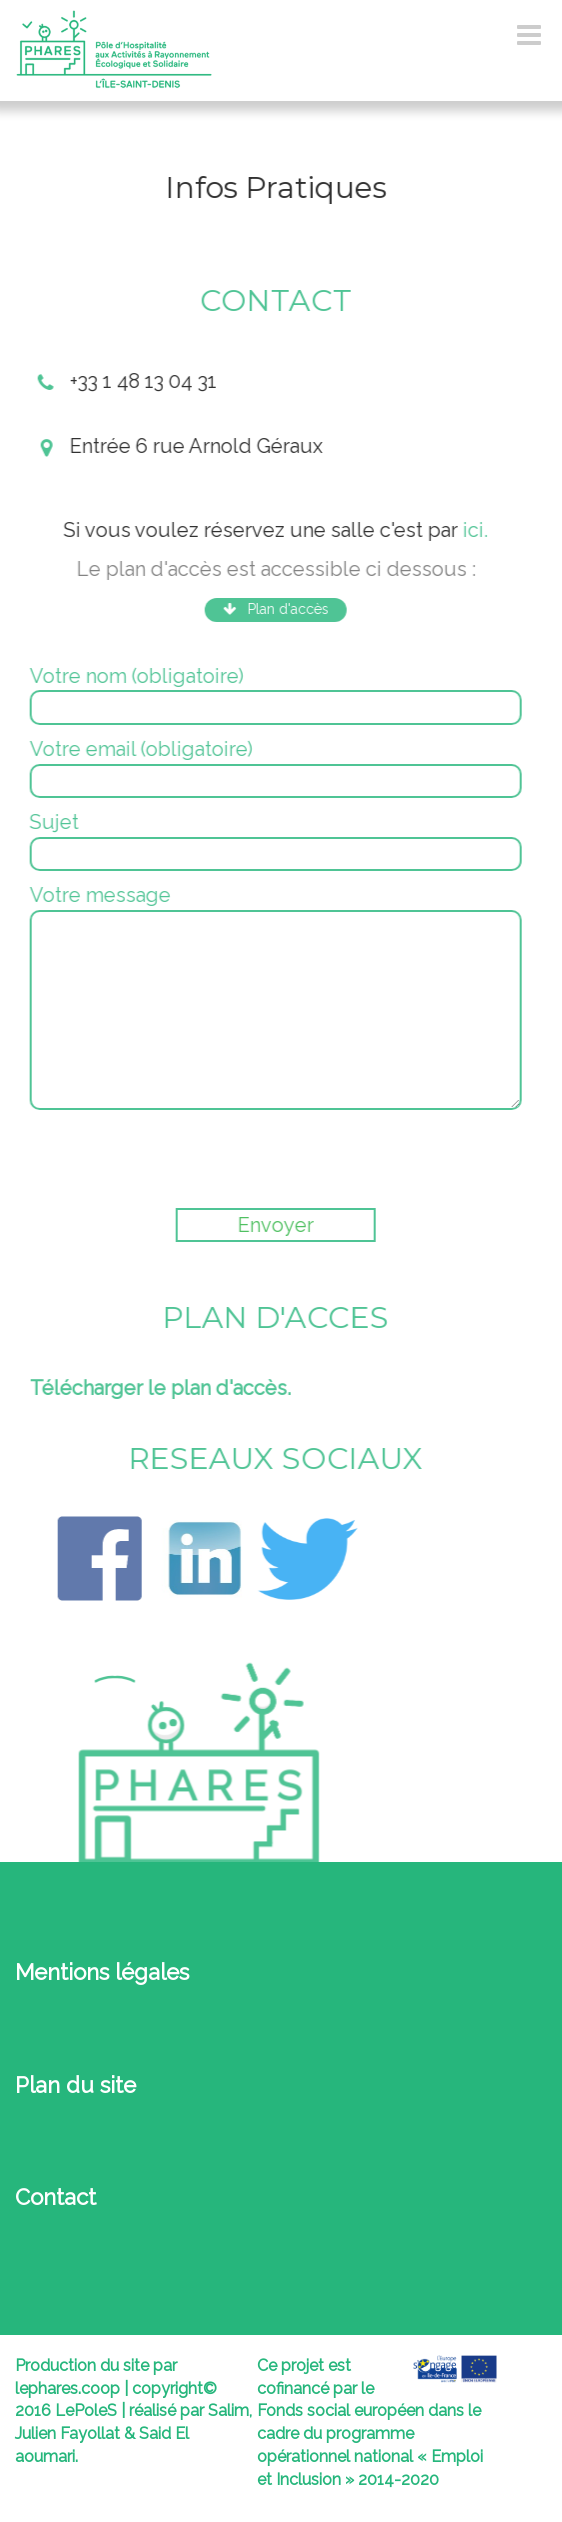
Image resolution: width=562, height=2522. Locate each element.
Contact (55, 2197)
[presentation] (179, 1159)
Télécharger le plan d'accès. (157, 1388)
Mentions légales (102, 1972)
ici (470, 530)
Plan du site (75, 2085)
